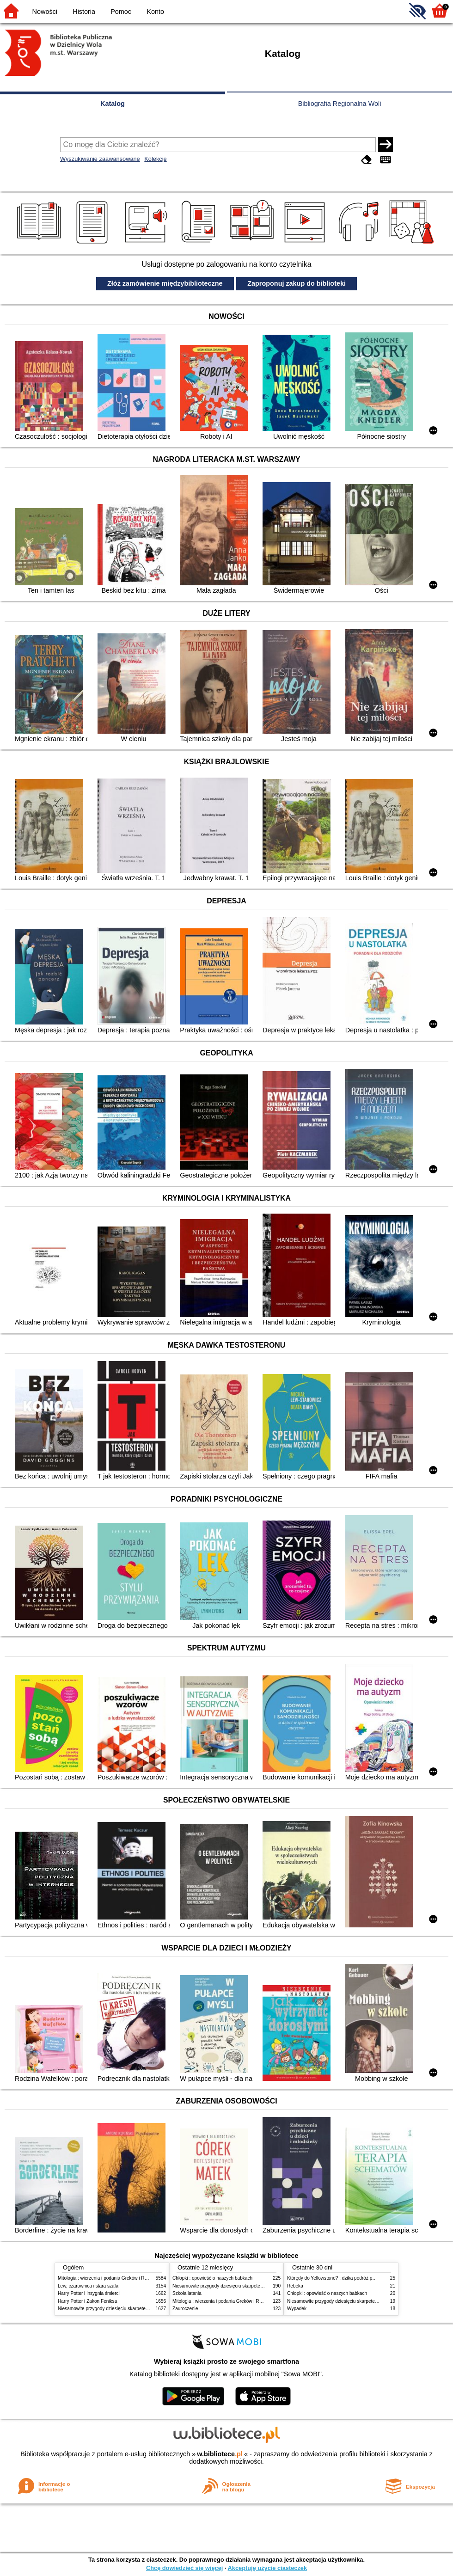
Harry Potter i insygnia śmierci (89, 2293)
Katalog (112, 103)
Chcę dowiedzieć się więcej (184, 2567)
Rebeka (295, 2285)
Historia (84, 11)
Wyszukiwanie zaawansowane (100, 158)
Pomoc (120, 11)
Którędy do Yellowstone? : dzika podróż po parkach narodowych (353, 2278)
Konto (155, 11)
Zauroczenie (185, 2308)
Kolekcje (155, 158)
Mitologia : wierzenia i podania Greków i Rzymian (108, 2278)
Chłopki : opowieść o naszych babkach (212, 2278)
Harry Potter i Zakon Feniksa (87, 2301)
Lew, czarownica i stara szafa (88, 2285)
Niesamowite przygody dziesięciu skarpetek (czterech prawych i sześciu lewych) (140, 2308)
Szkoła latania (187, 2293)
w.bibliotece (220, 2454)
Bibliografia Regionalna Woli (339, 103)
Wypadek (296, 2308)
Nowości (44, 11)
